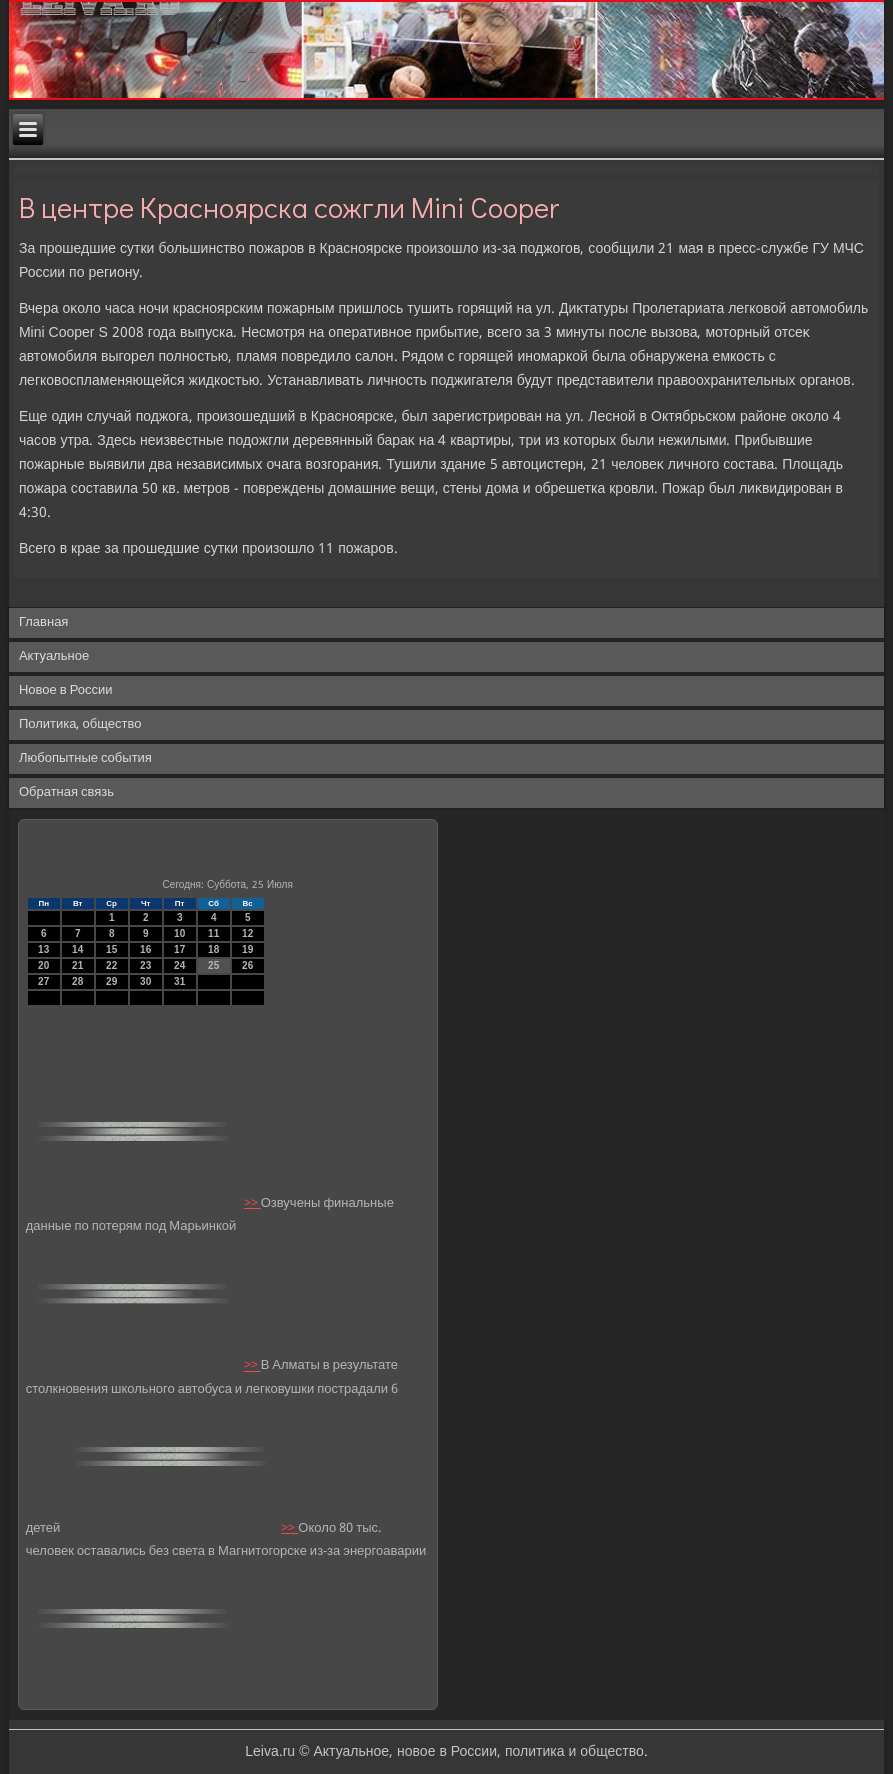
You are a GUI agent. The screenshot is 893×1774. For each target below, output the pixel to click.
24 (179, 965)
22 (111, 965)
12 (247, 933)
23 (145, 965)
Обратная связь (66, 792)
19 (247, 949)
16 (145, 949)
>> (252, 1203)
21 (77, 965)
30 (145, 981)
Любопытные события (85, 758)
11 (213, 933)
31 (179, 981)
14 (77, 949)
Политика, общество (80, 724)
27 (43, 981)
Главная (43, 622)
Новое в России (66, 690)
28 (77, 981)
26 (247, 965)
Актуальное (54, 656)
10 (179, 933)
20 (43, 965)
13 (43, 949)
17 (179, 949)
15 (111, 949)
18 (213, 949)
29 (111, 981)
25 (213, 965)
